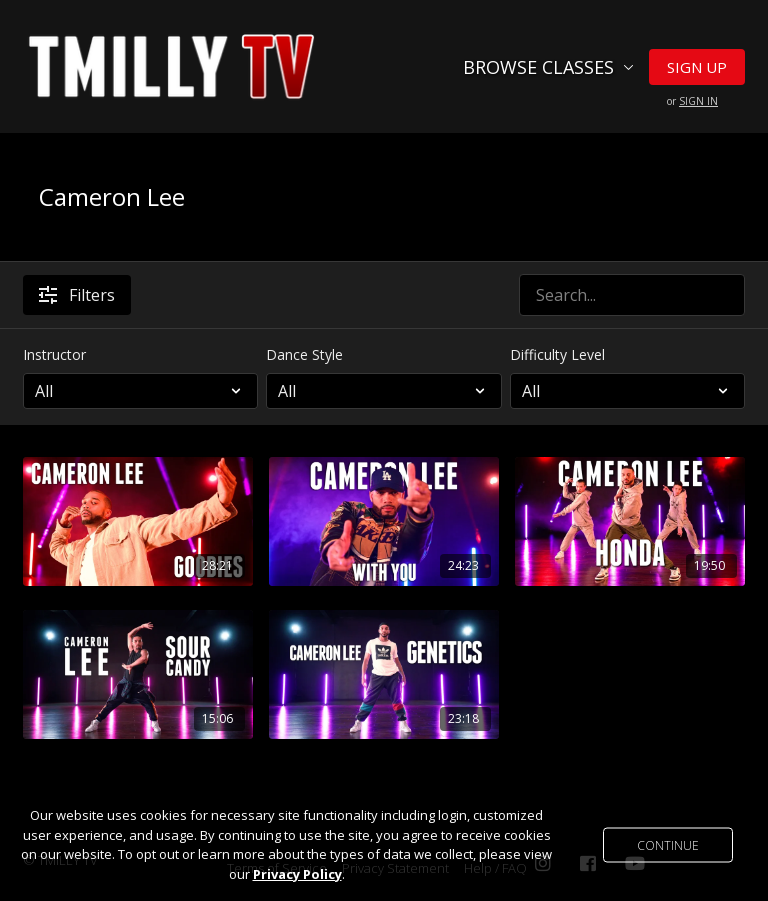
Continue (668, 845)
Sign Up (697, 67)
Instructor (54, 354)
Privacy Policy (297, 874)
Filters (77, 295)
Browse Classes (548, 67)
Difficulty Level (557, 354)
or (692, 101)
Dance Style (304, 354)
